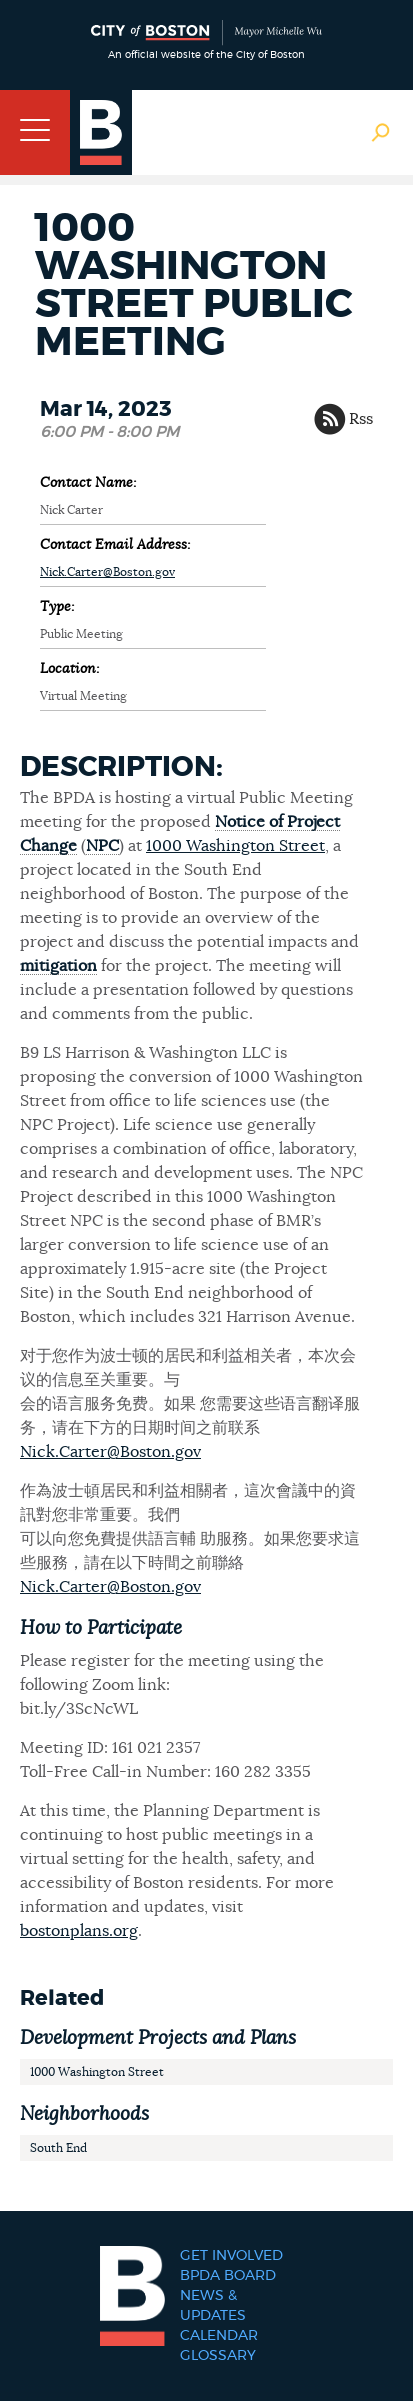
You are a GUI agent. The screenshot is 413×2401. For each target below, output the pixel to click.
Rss (361, 419)
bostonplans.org (79, 1931)
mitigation (58, 966)
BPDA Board (228, 2276)
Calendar (219, 2336)
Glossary (218, 2356)
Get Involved (231, 2256)
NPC (102, 846)
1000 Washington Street (235, 846)
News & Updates (213, 2306)
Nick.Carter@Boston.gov (107, 572)
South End (58, 2148)
